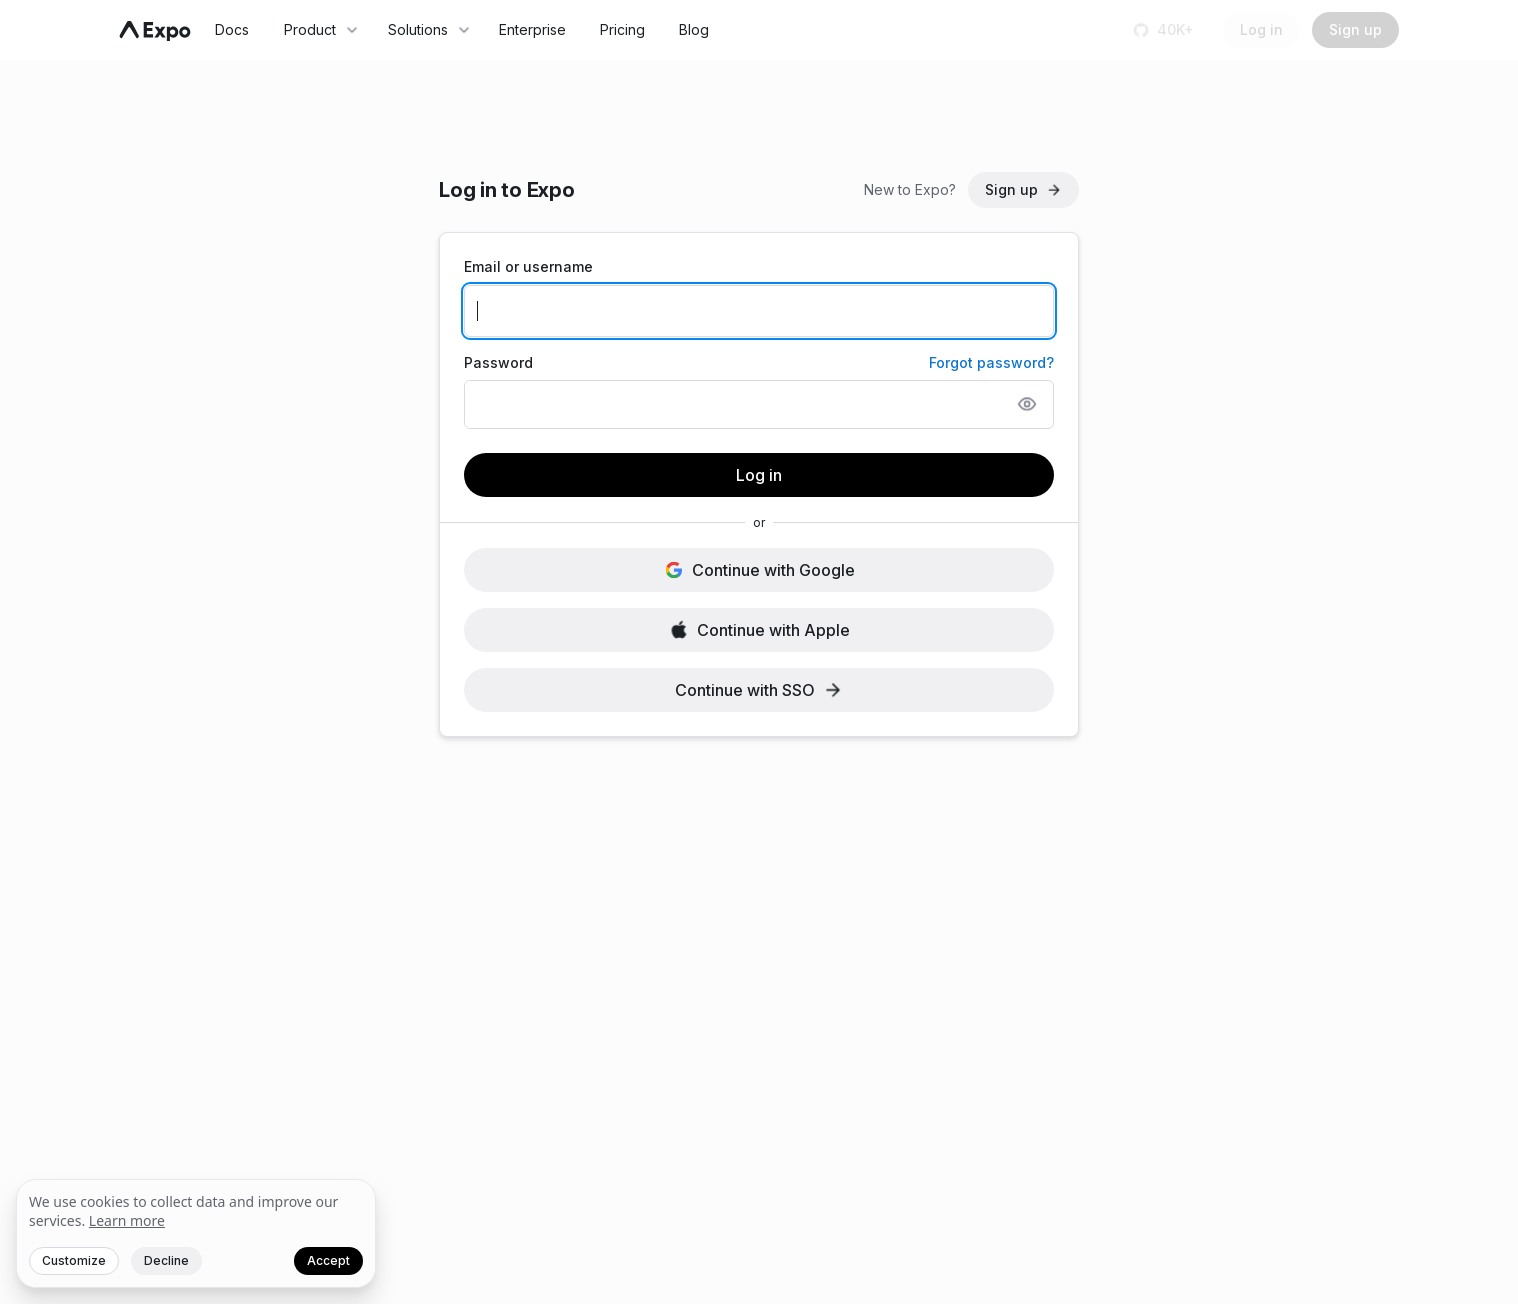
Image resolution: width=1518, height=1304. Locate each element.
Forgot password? (991, 362)
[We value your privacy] (196, 1234)
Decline (166, 1260)
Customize (74, 1260)
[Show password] (1027, 404)
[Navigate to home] (155, 31)
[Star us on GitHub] (1165, 30)
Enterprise (532, 29)
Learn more (127, 1220)
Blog (694, 29)
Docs (232, 29)
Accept (328, 1260)
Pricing (622, 29)
